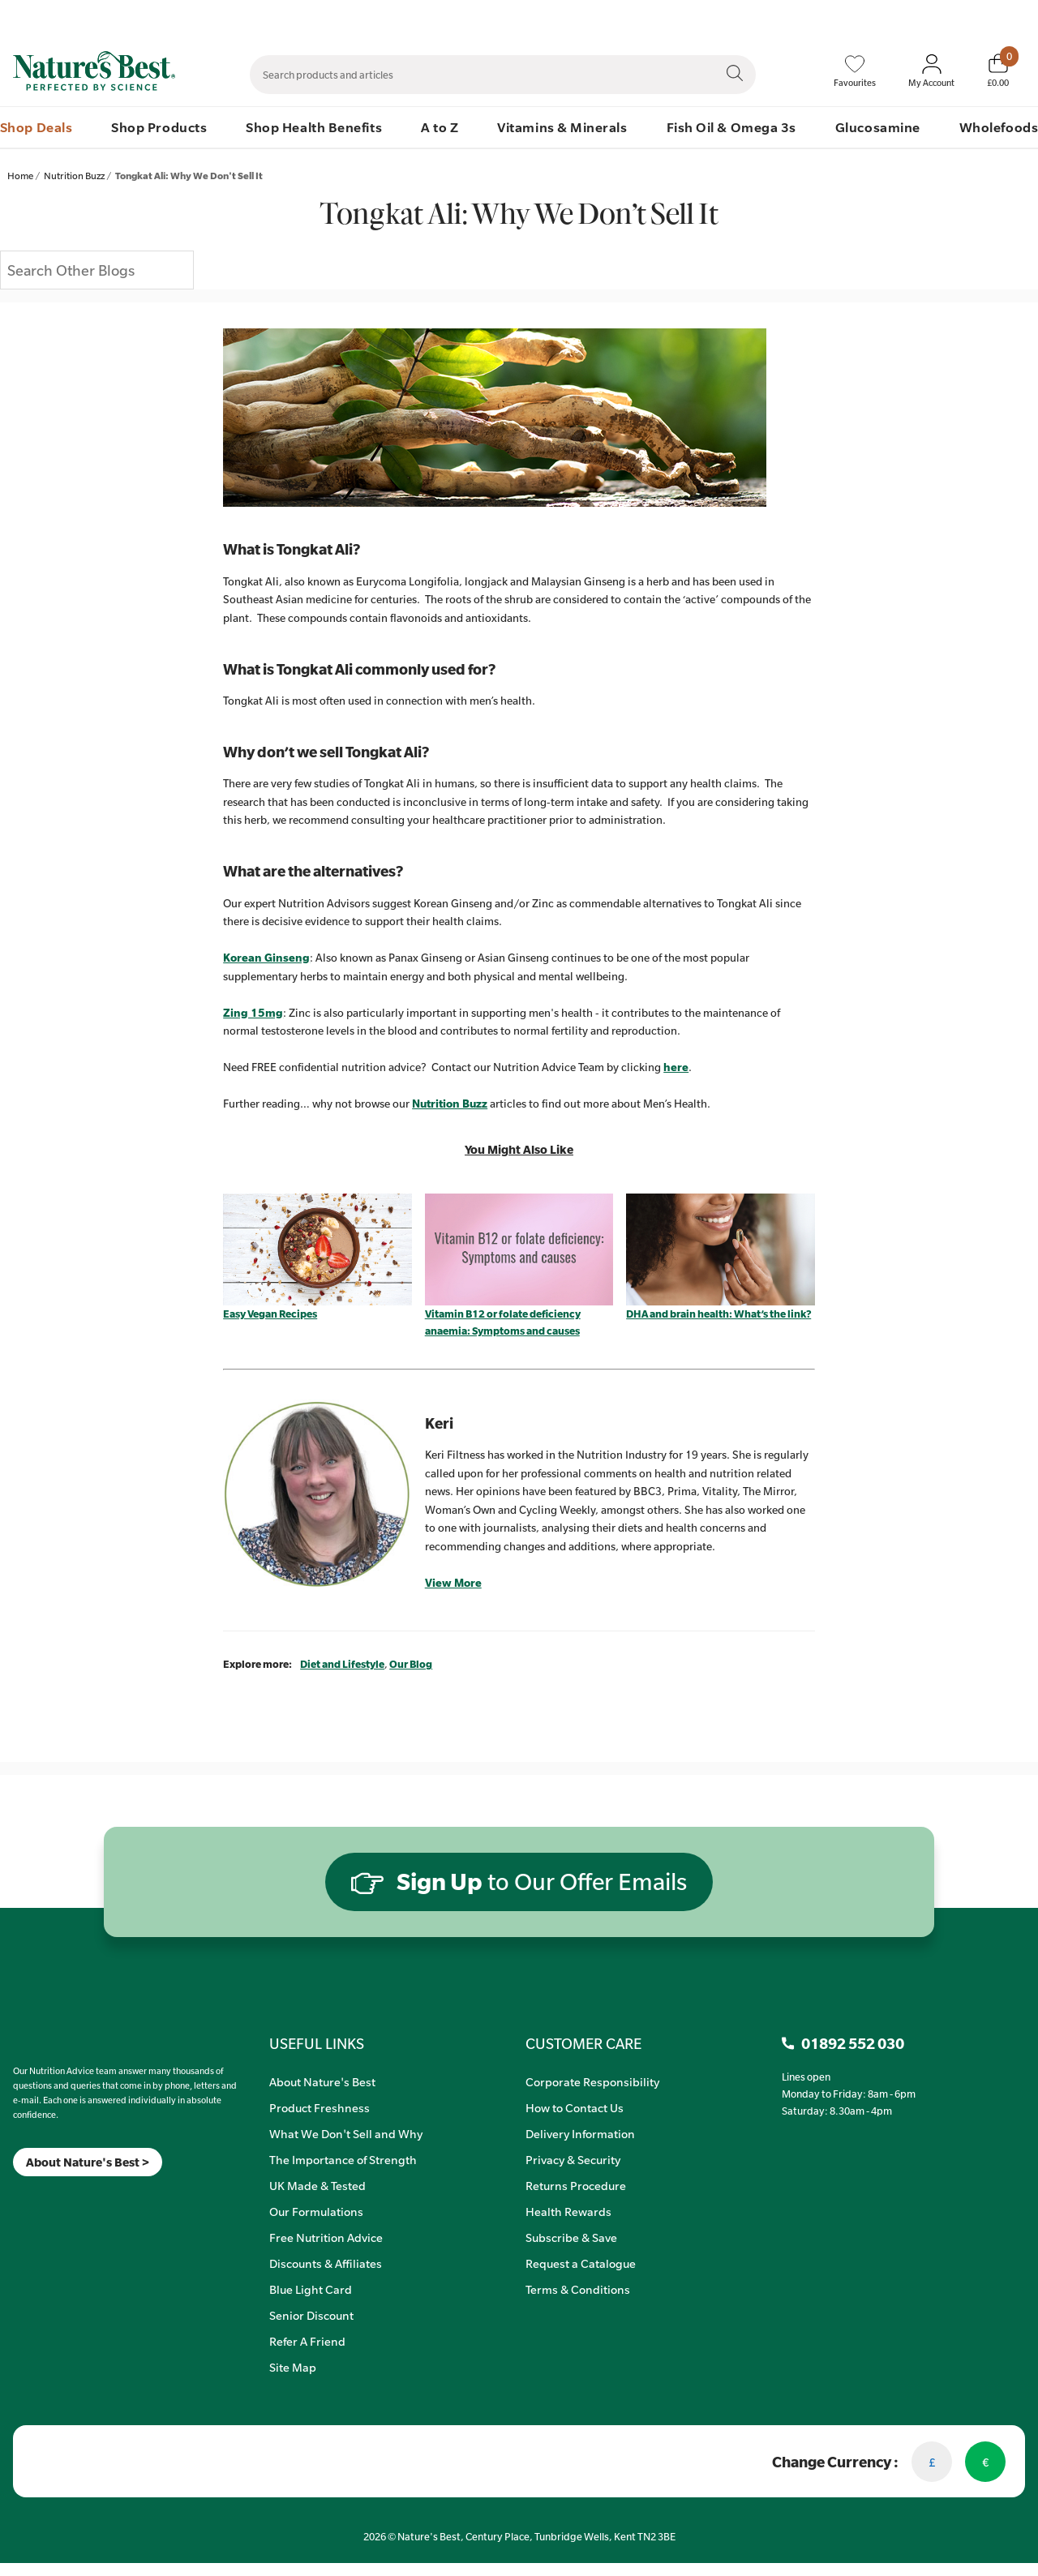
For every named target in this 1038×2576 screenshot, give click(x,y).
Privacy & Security (572, 2159)
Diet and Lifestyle (342, 1663)
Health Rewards (568, 2211)
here (675, 1067)
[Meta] (13, 2197)
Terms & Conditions (577, 2289)
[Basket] (998, 70)
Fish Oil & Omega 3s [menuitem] (731, 126)
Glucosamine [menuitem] (877, 126)
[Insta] (27, 2197)
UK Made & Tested (317, 2185)
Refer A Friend (307, 2341)
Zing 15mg (253, 1012)
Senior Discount (311, 2315)
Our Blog (410, 1663)
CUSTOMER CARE (583, 2043)
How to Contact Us (574, 2107)
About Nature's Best (322, 2081)
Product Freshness (319, 2107)
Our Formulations (316, 2211)
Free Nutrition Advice (326, 2237)
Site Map (292, 2367)
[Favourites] (854, 71)
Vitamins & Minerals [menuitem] (562, 126)
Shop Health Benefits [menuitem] (314, 126)
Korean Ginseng (266, 957)
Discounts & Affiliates (325, 2263)
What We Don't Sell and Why (345, 2133)
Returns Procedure (575, 2185)
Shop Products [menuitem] (159, 126)
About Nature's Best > (87, 2162)
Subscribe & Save (571, 2237)
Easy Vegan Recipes (270, 1313)
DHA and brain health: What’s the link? (718, 1313)
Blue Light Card (310, 2289)
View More (453, 1582)
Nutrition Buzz (449, 1103)
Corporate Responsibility (592, 2081)
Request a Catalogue (580, 2263)
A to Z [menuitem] (439, 126)
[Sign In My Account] (931, 71)
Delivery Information (580, 2133)
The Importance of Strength (343, 2159)
